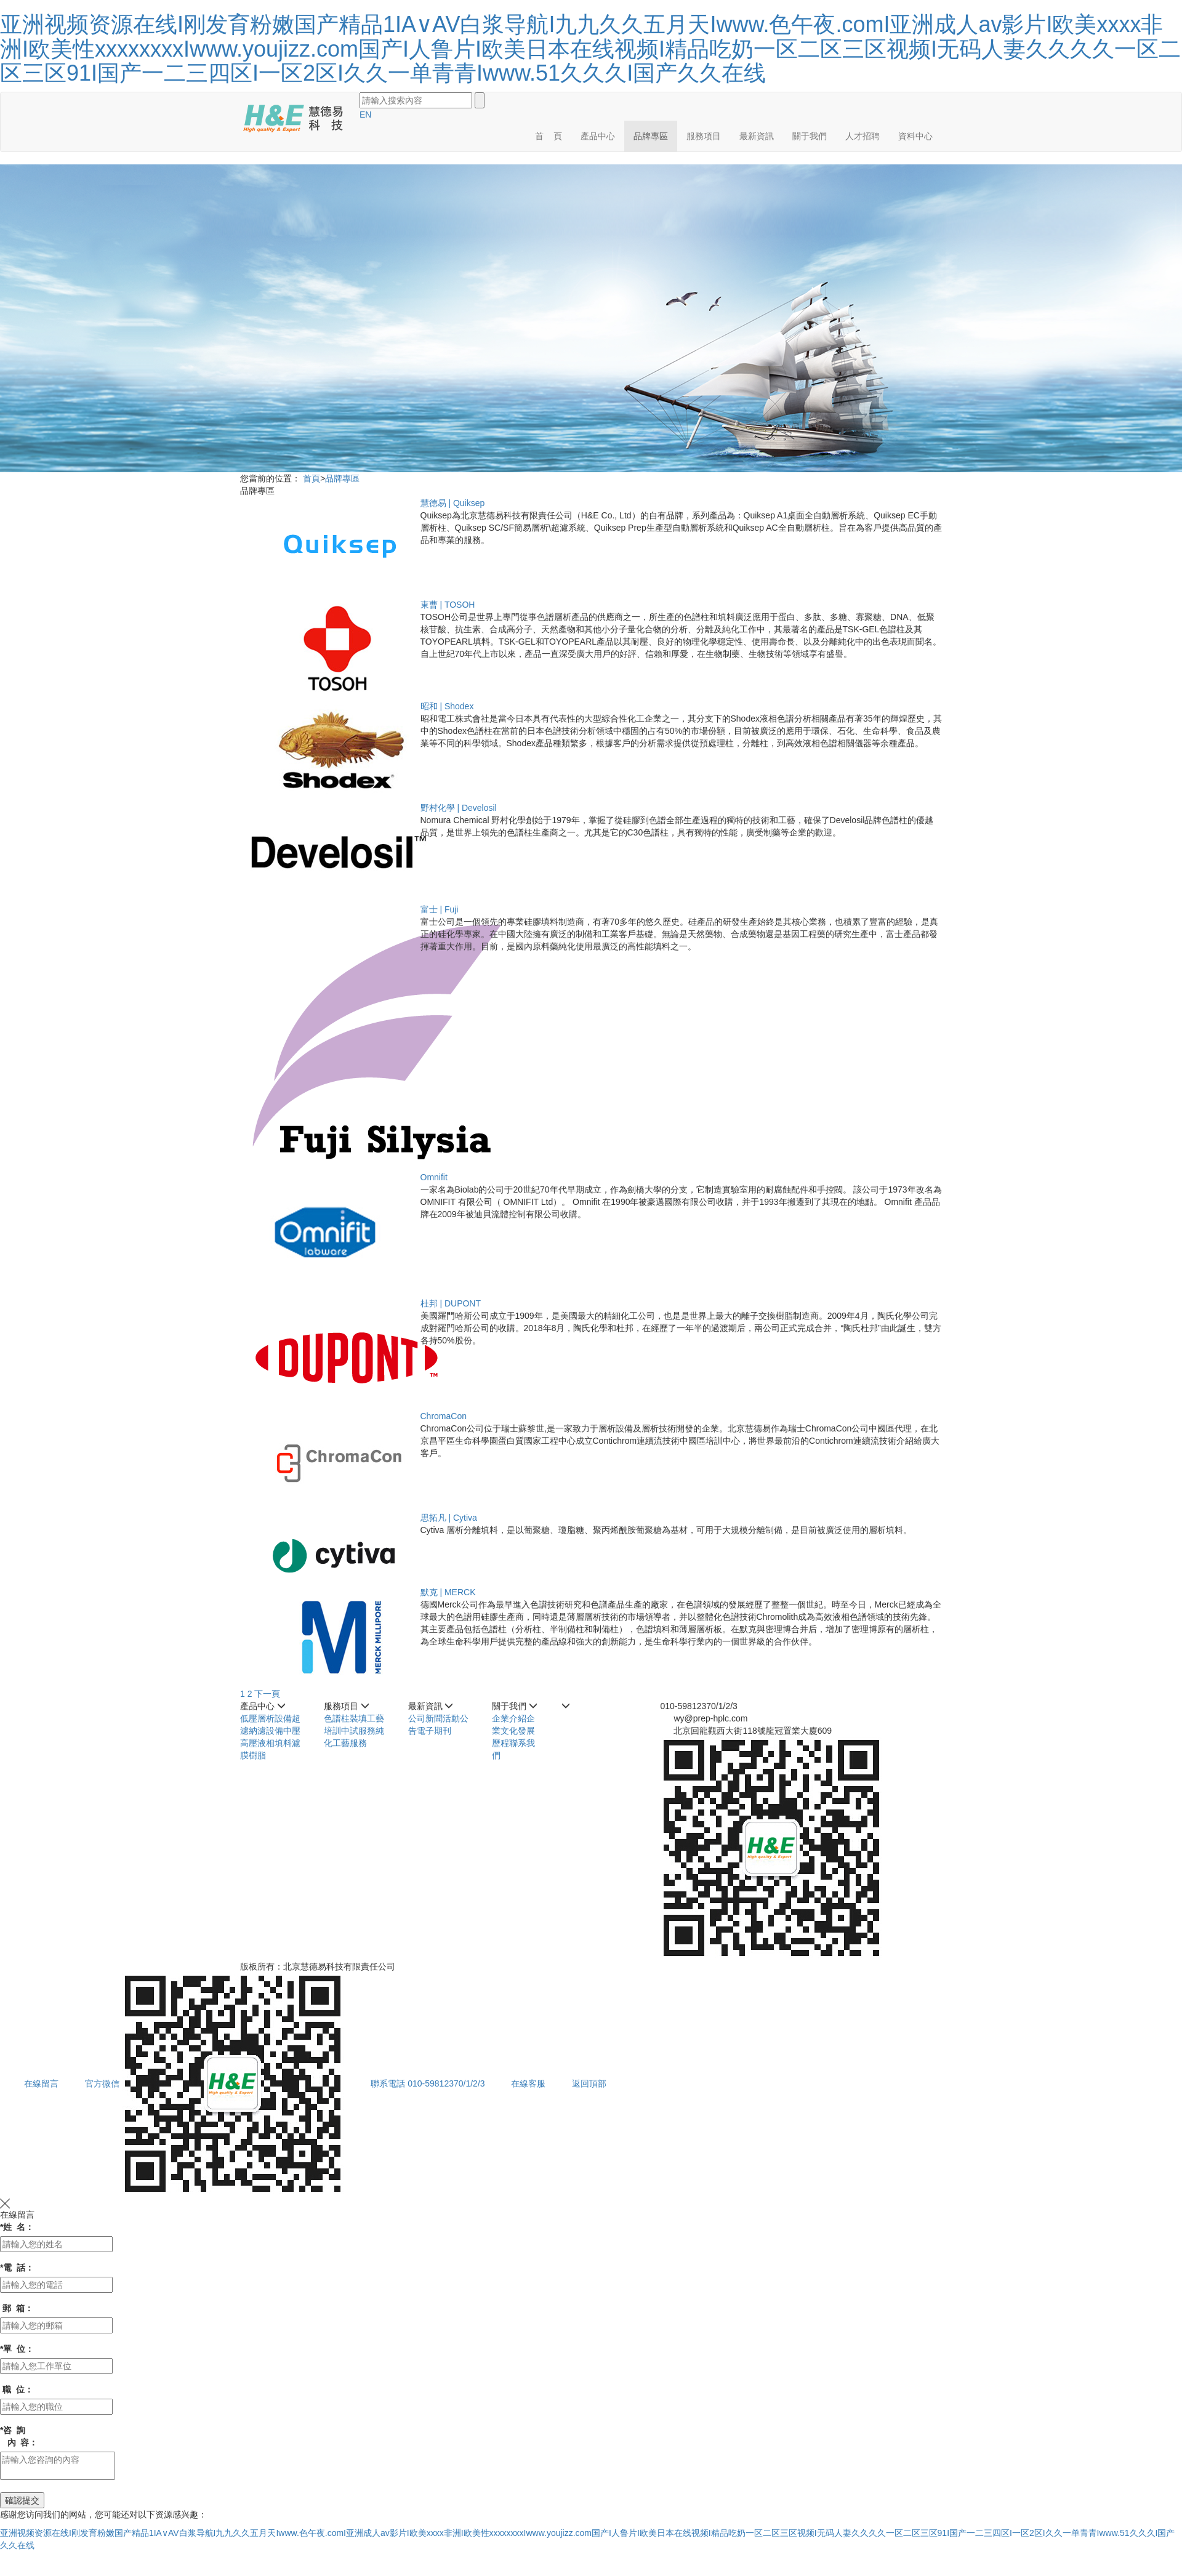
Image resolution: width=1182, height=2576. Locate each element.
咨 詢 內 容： (19, 2436)
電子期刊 (434, 1731)
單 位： (17, 2349)
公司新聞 (425, 1718)
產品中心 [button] (598, 136)
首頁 (311, 478)
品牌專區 (342, 478)
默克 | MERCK (448, 1592)
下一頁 (267, 1694)
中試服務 (358, 1731)
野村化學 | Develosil (458, 808)
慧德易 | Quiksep (452, 503)
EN (365, 114)
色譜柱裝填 (345, 1718)
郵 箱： (16, 2308)
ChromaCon (443, 1416)
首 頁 (548, 136)
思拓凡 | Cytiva (448, 1518)
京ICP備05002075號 (437, 1966)
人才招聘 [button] (862, 136)
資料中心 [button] (915, 136)
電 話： (17, 2267)
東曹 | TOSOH (447, 605)
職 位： (16, 2389)
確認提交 (22, 2500)
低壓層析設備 (266, 1718)
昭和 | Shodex (447, 706)
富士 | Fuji (439, 909)
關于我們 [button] (809, 136)
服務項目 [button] (703, 136)
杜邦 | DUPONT (450, 1303)
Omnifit (434, 1177)
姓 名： (17, 2227)
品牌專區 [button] (650, 136)
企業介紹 (509, 1718)
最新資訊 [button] (756, 136)
